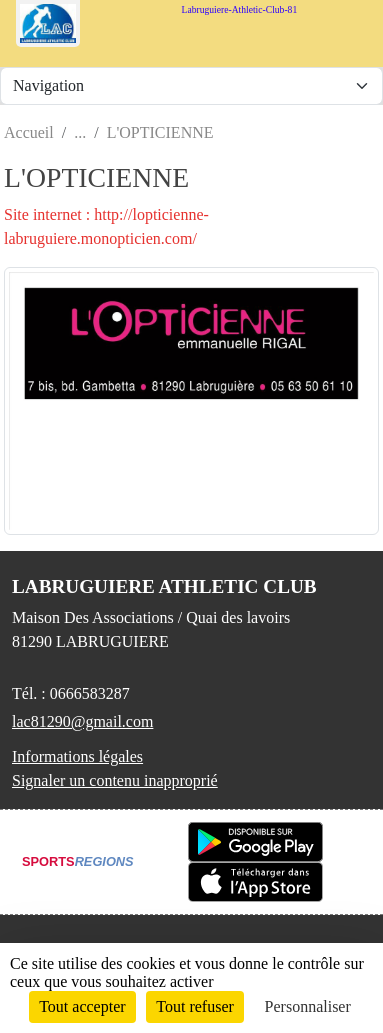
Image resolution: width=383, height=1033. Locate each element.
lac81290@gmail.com (82, 721)
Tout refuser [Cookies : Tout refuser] (195, 1006)
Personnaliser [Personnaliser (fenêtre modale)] (308, 1006)
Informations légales (77, 756)
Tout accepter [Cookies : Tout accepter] (82, 1006)
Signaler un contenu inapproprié (115, 780)
